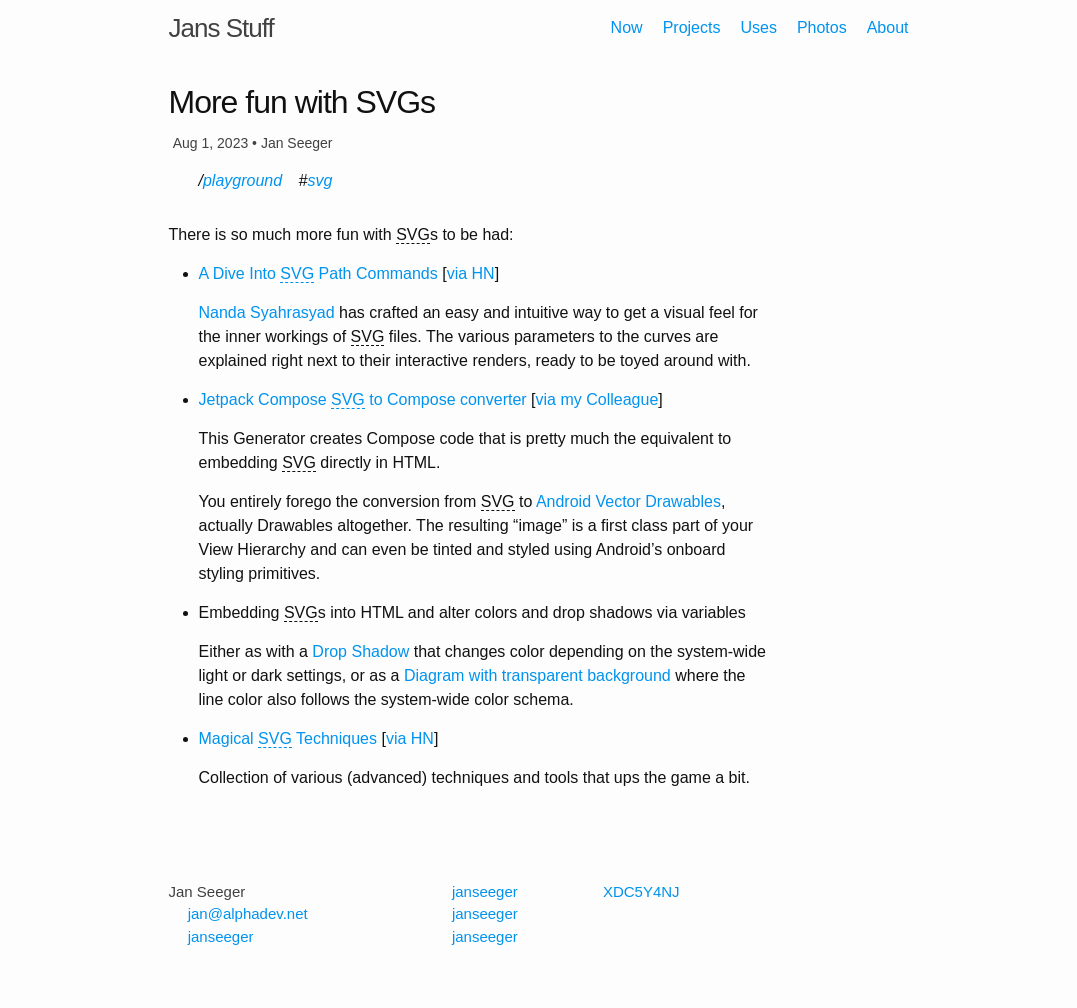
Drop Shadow (360, 651)
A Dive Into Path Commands (318, 274)
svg (319, 180)
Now (627, 27)
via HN (471, 273)
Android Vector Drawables (628, 501)
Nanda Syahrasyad (267, 312)
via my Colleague (597, 399)
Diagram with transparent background (537, 675)
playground (242, 180)
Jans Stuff (221, 28)
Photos (822, 27)
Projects (692, 27)
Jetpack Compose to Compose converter (363, 400)
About (888, 27)
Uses (758, 27)
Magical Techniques (288, 739)
